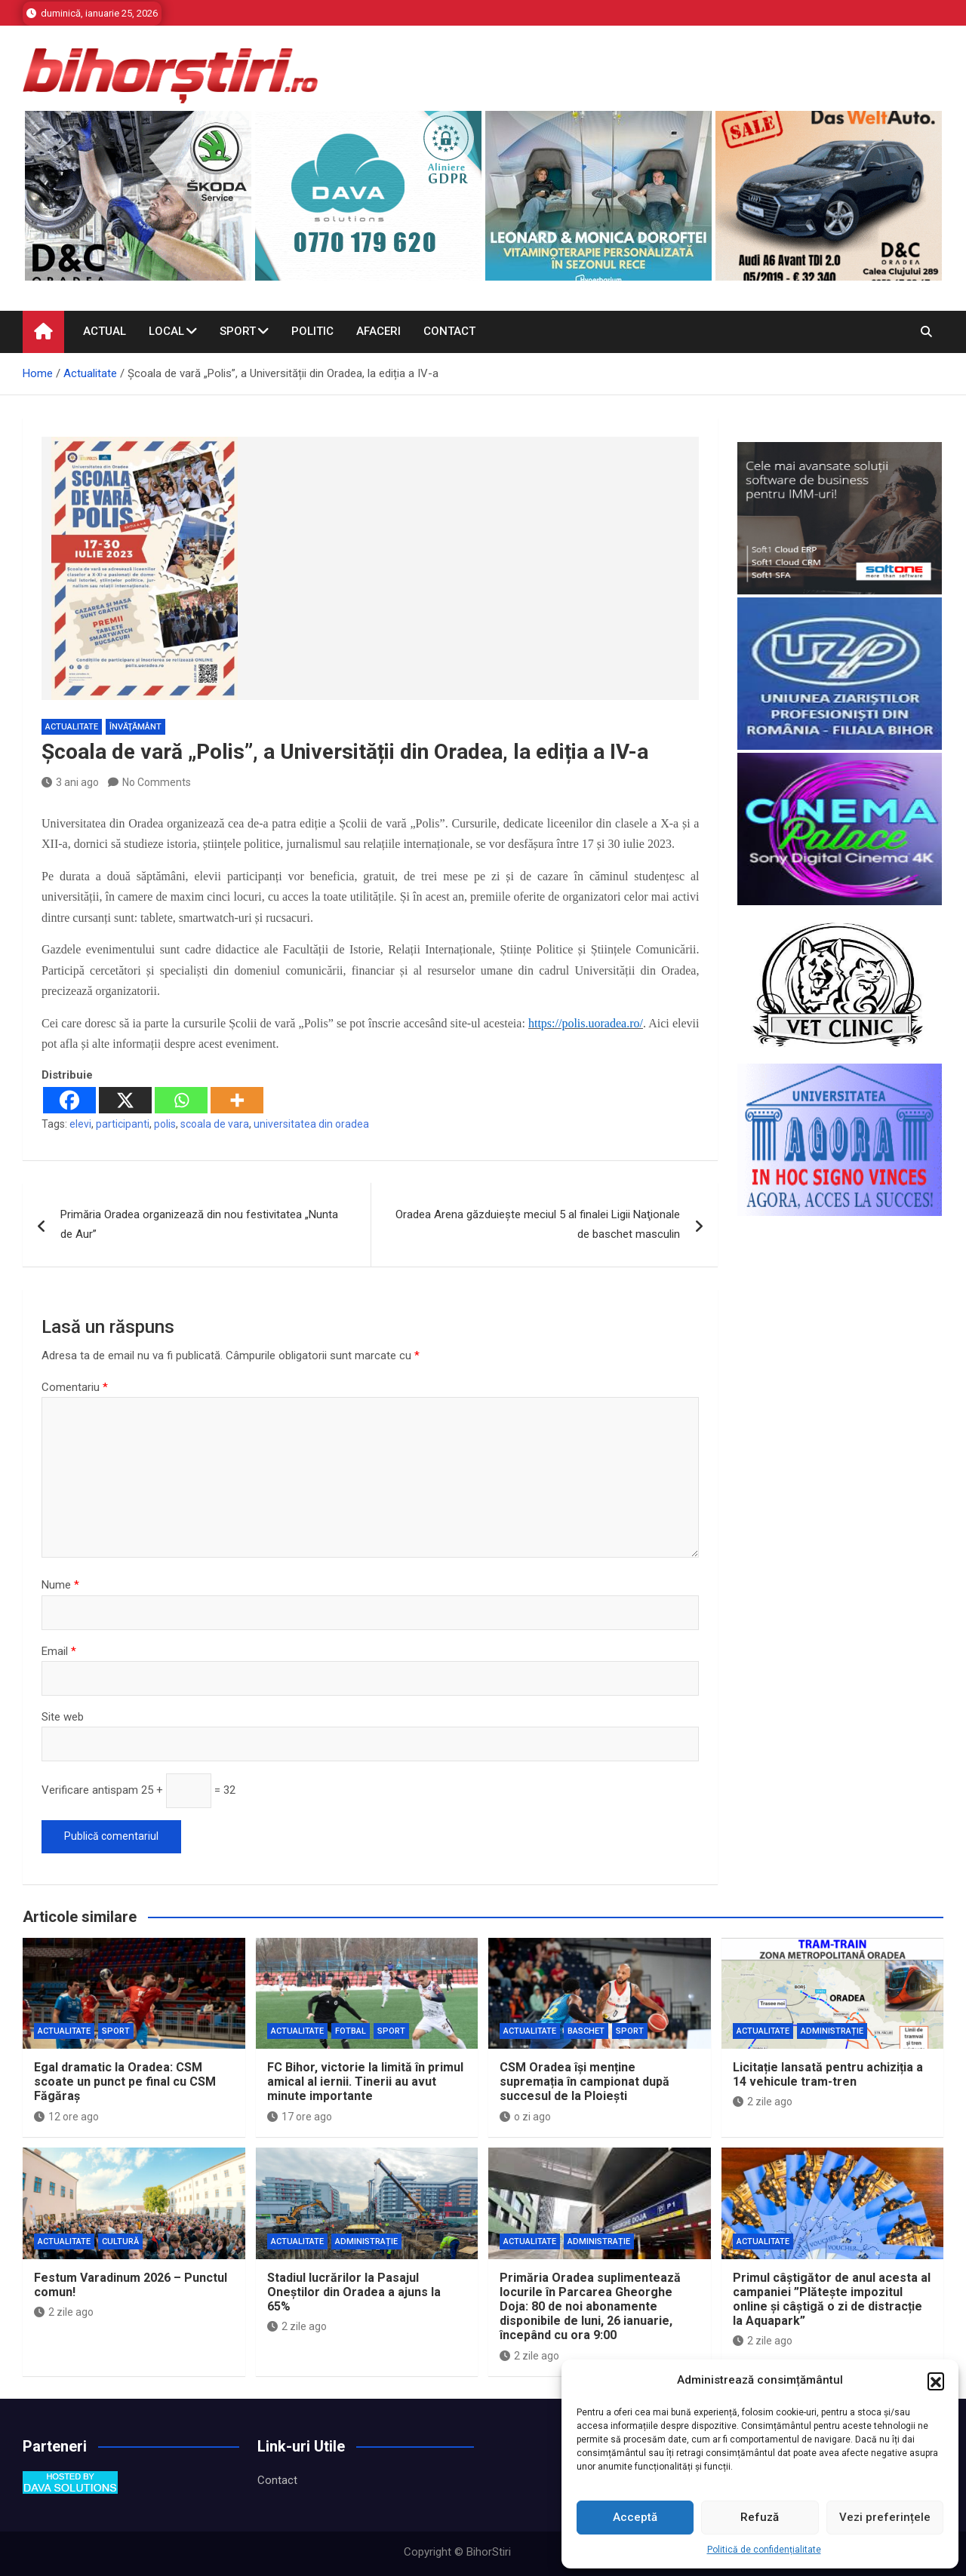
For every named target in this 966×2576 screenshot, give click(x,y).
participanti (122, 1124)
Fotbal (350, 2031)
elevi (80, 1124)
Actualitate (71, 727)
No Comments (156, 782)
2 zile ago (762, 2101)
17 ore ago (299, 2117)
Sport (238, 331)
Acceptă (635, 2517)
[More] (237, 1100)
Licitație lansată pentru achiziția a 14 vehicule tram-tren (828, 2074)
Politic (312, 331)
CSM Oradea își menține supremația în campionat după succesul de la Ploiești (584, 2081)
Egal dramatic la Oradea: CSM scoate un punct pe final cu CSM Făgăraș (125, 2081)
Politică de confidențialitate (764, 2549)
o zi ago (525, 2117)
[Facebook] (69, 1100)
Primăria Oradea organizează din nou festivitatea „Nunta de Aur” (199, 1224)
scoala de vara (214, 1124)
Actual (104, 331)
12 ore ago (66, 2117)
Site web (63, 1717)
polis (165, 1124)
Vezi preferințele (885, 2517)
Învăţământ (135, 727)
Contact (449, 331)
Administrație (832, 2031)
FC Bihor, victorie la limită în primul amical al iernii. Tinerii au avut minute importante (365, 2081)
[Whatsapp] (181, 1100)
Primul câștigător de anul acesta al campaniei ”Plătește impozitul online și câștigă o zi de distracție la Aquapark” (832, 2300)
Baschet (586, 2031)
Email (59, 1651)
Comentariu (75, 1387)
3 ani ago (70, 782)
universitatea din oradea (311, 1124)
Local (166, 331)
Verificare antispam (90, 1790)
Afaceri (378, 331)
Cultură (120, 2241)
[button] (935, 2380)
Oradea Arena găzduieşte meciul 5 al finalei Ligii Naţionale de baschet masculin (537, 1224)
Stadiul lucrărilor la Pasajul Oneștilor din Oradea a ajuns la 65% (354, 2292)
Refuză (759, 2517)
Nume (60, 1585)
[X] (125, 1100)
